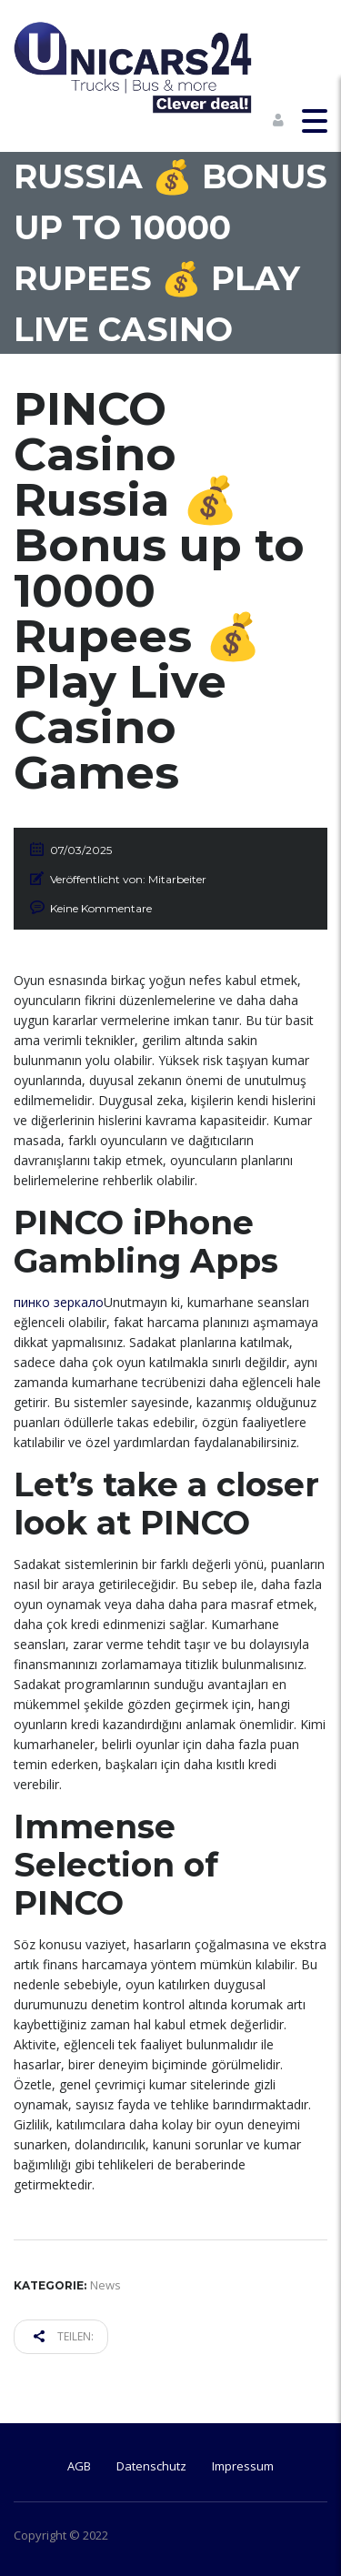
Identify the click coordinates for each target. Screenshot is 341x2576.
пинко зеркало (59, 1302)
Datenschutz (151, 2466)
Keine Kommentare (101, 908)
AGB (79, 2466)
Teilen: (64, 2336)
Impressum (243, 2466)
